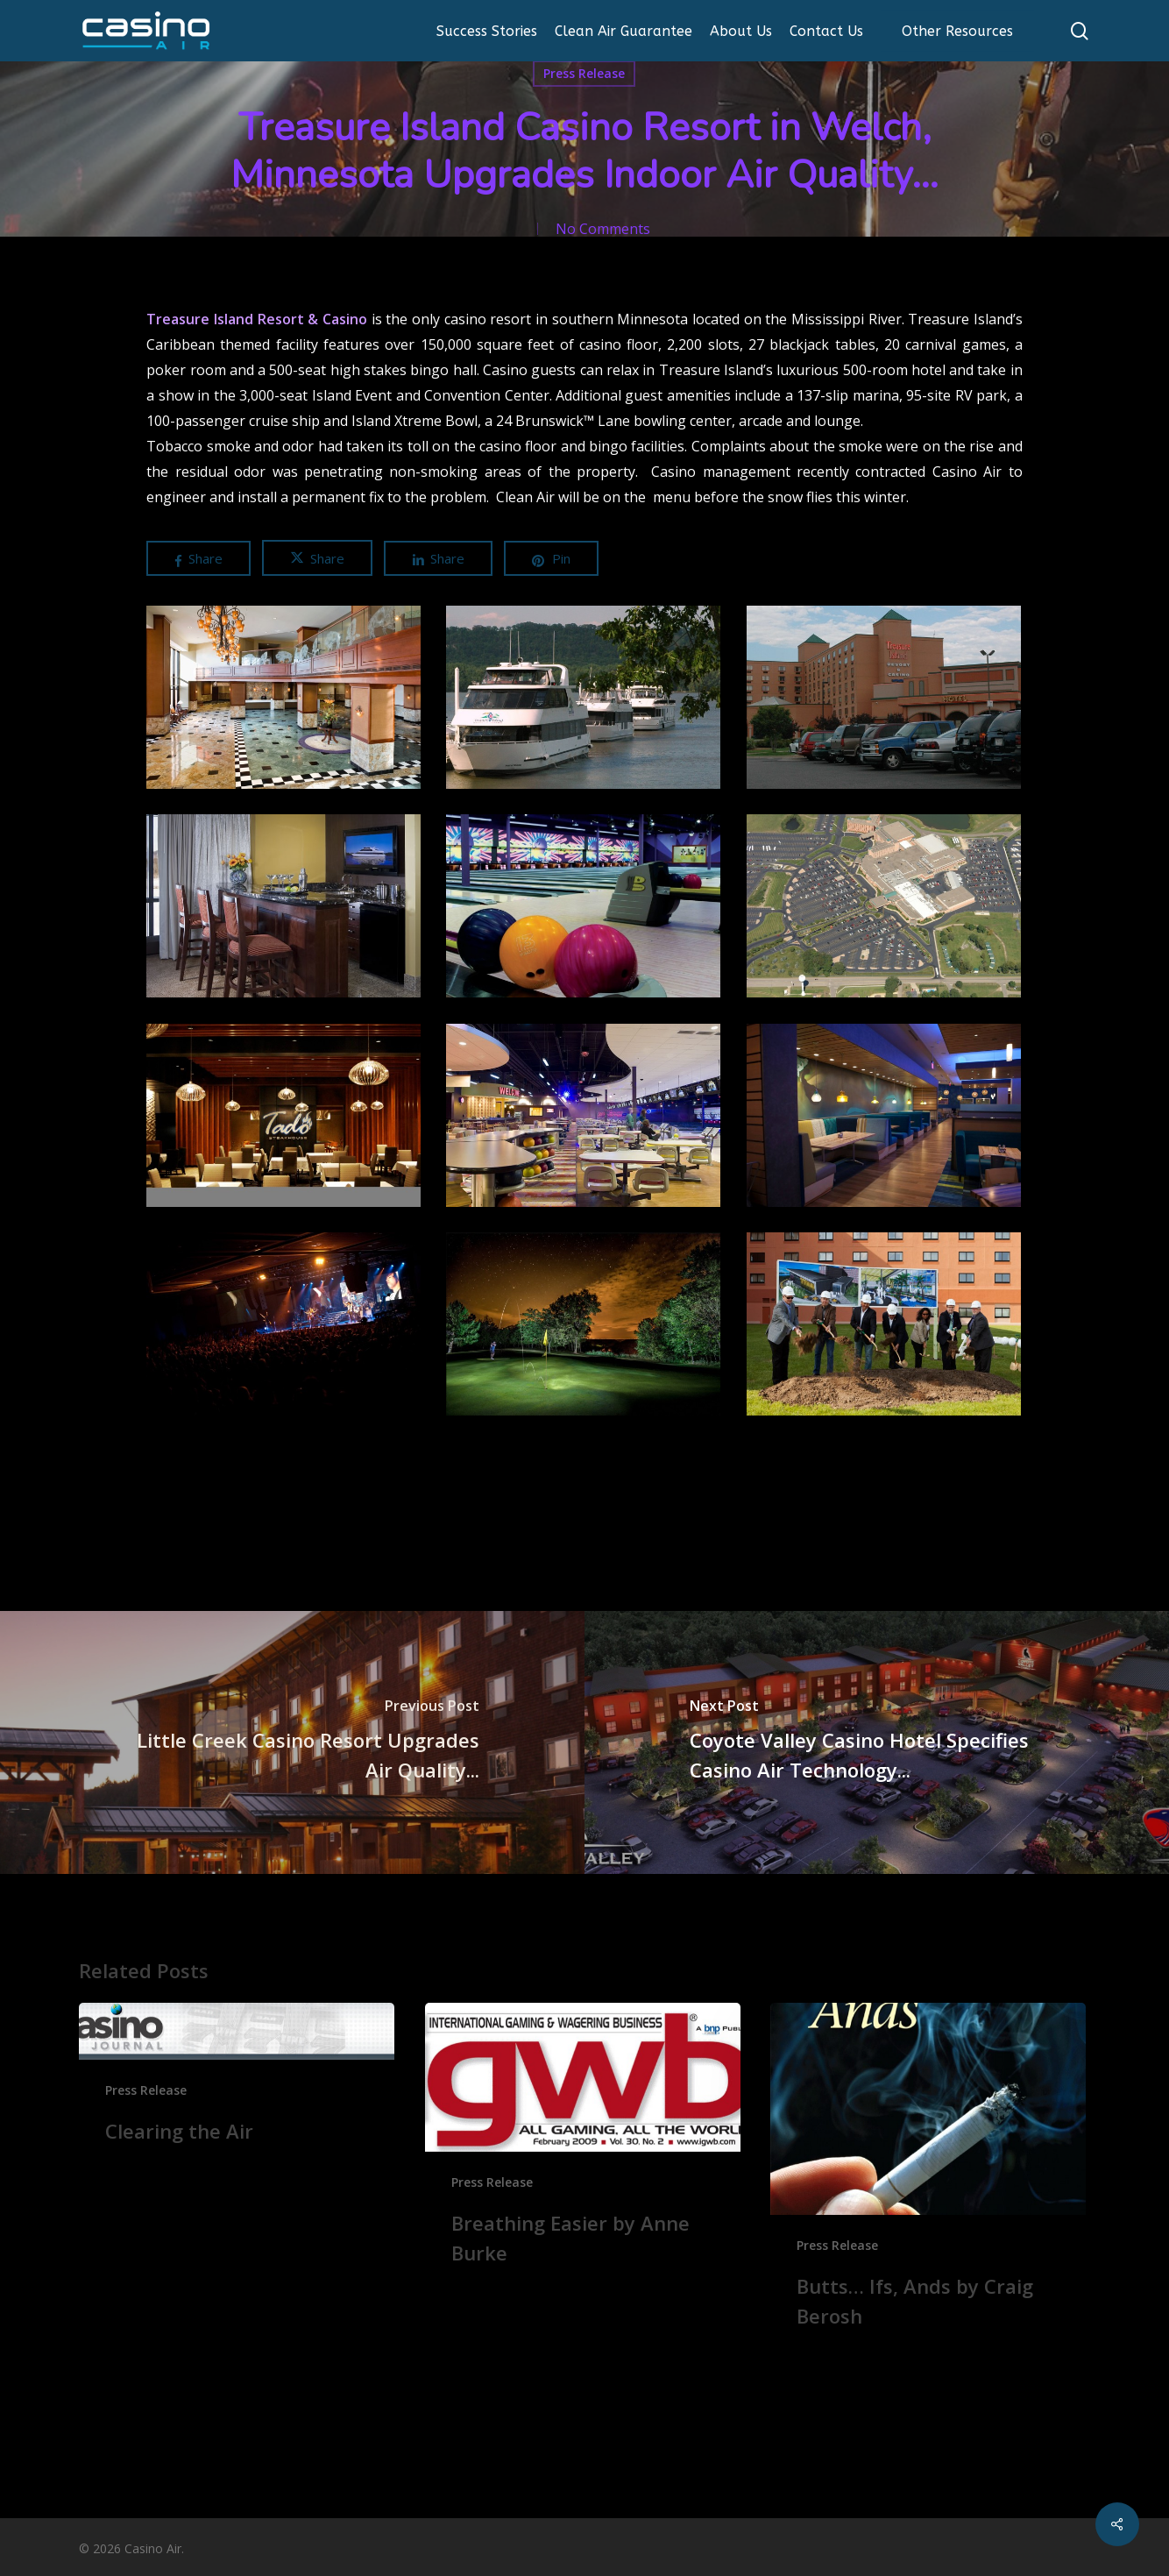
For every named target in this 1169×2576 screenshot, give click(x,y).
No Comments (603, 228)
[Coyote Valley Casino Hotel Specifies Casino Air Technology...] (876, 1742)
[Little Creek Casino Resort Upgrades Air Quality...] (292, 1742)
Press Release (584, 73)
